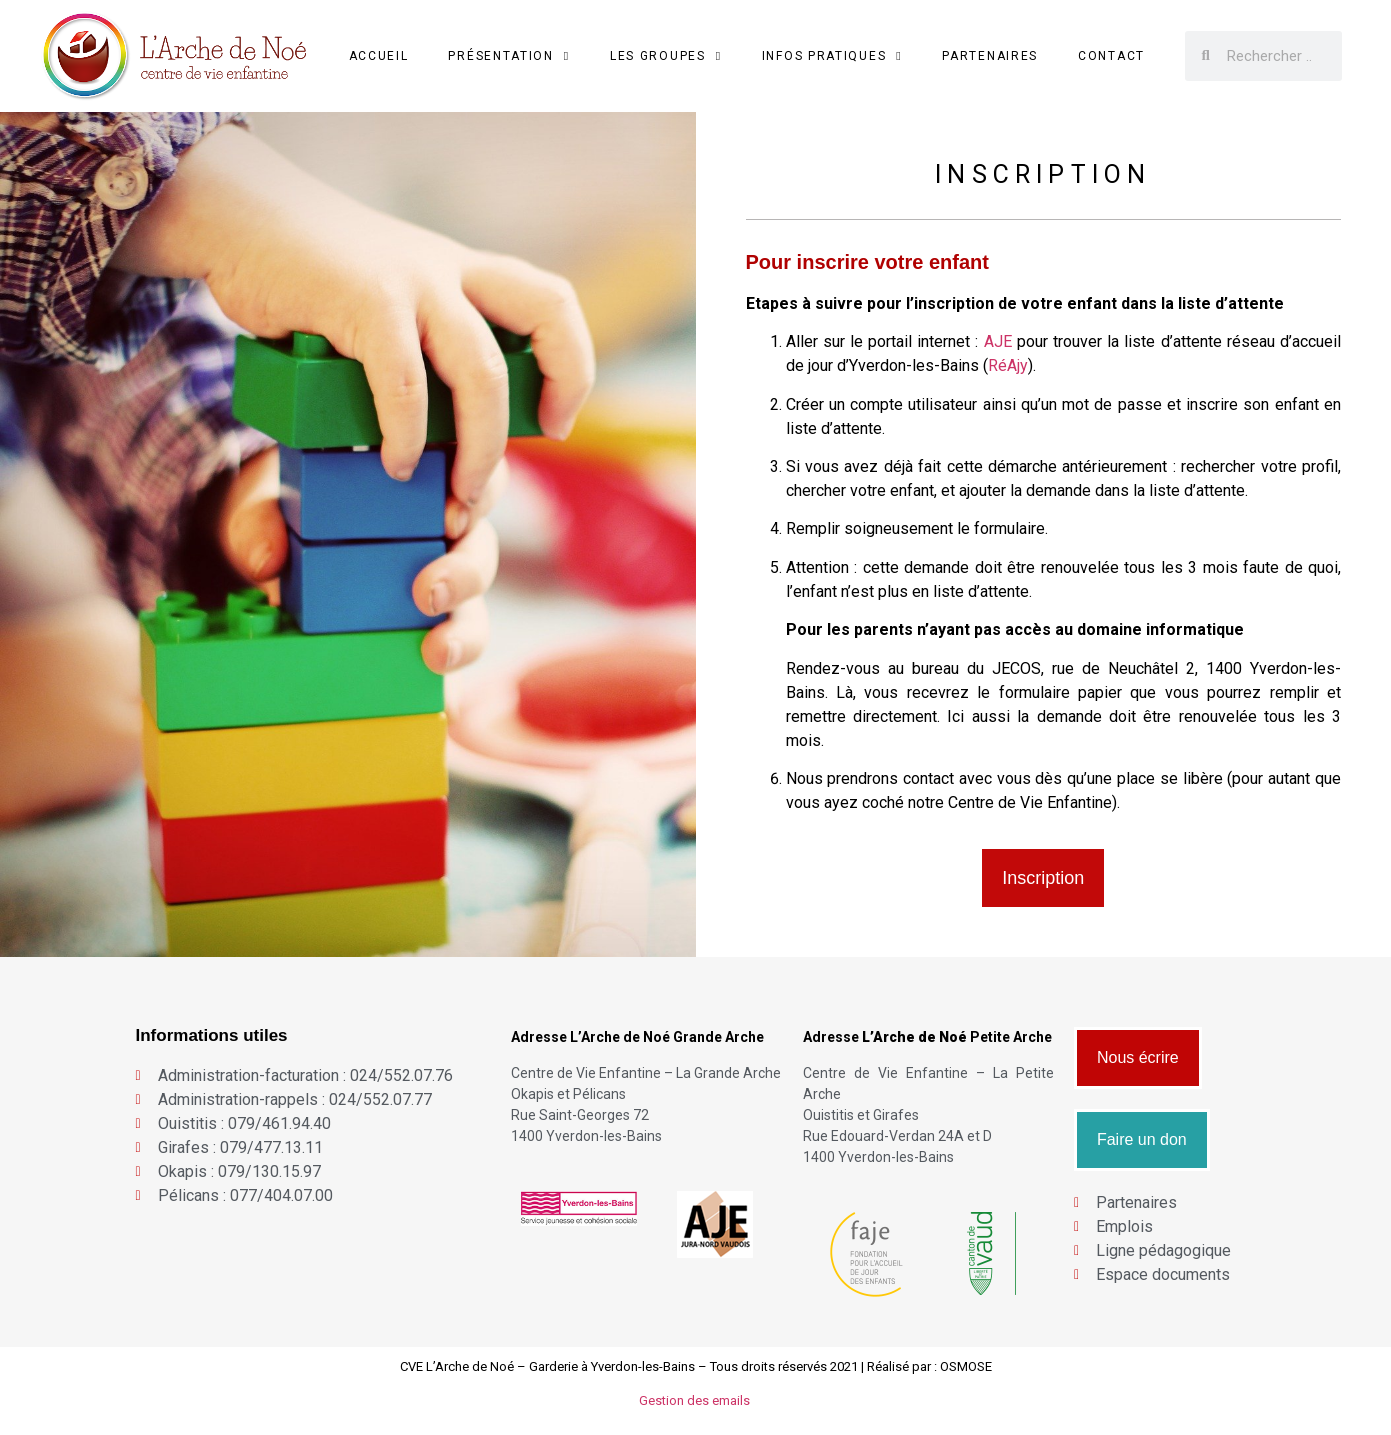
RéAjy (1008, 365)
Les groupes (666, 56)
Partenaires (990, 56)
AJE (998, 341)
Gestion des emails (696, 1400)
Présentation (509, 56)
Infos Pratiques (832, 56)
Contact (1111, 56)
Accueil (379, 56)
